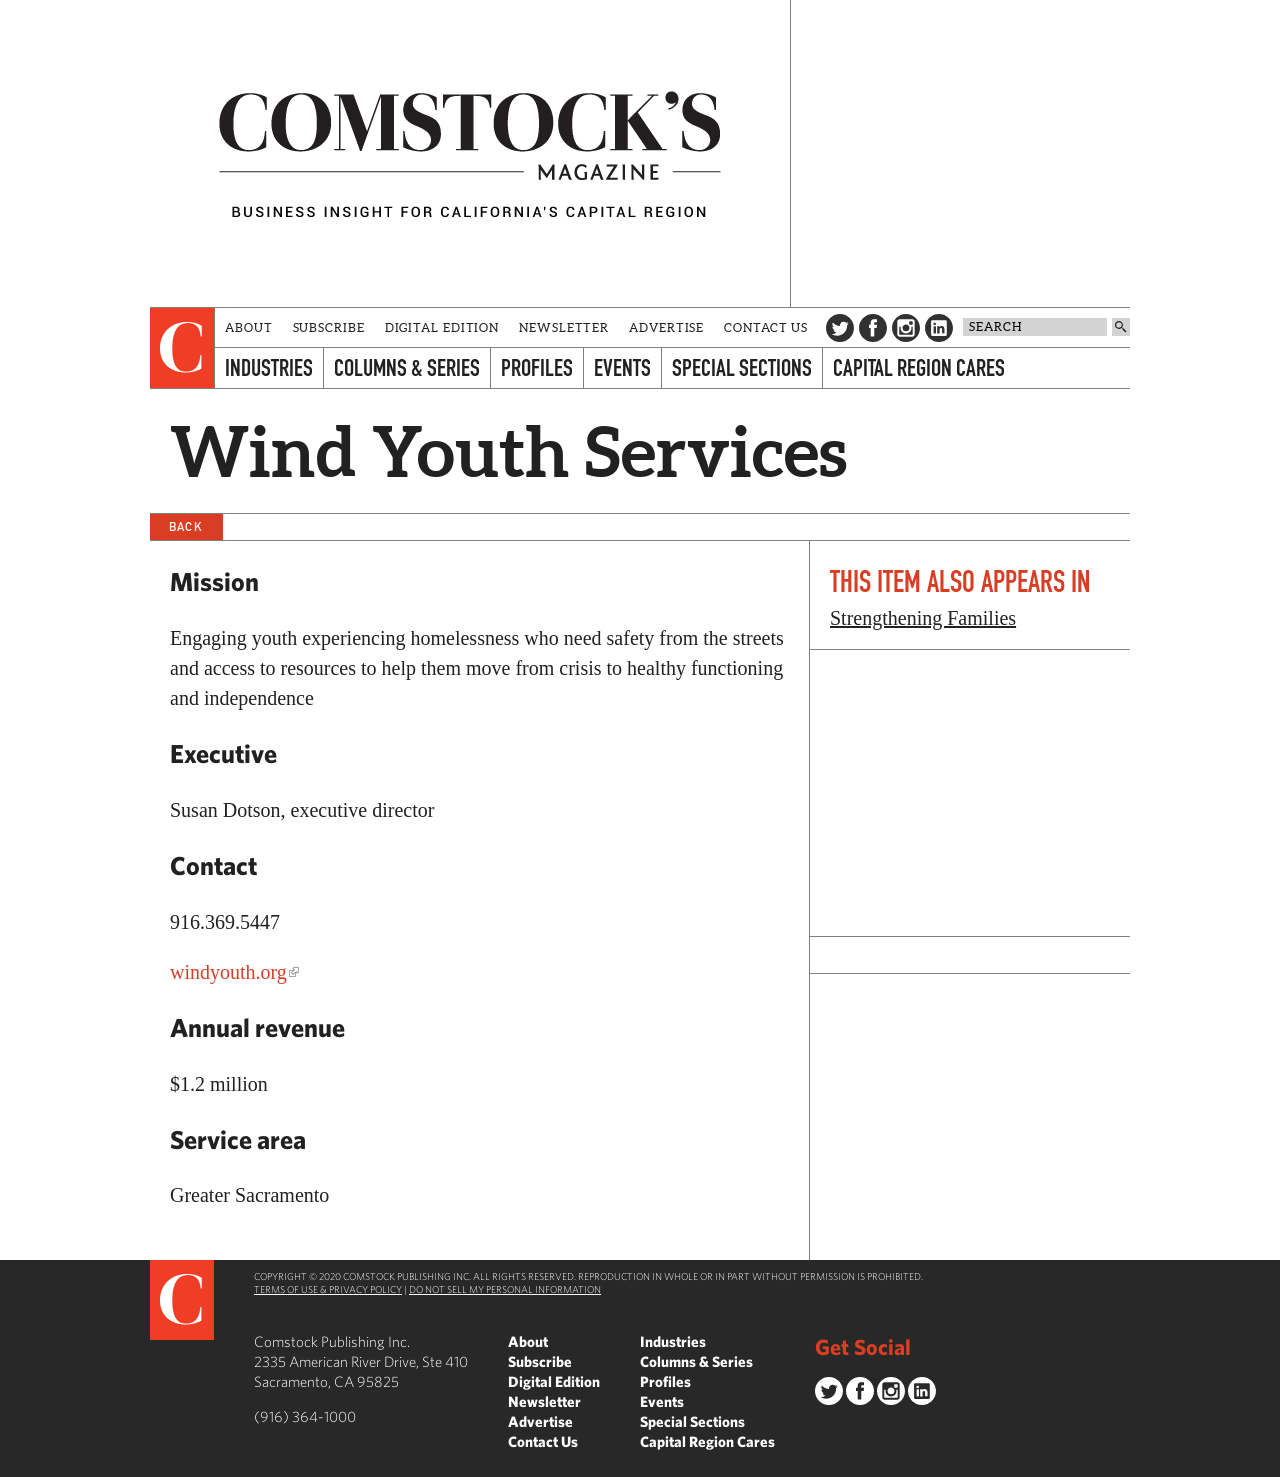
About (249, 327)
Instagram (906, 328)
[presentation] (182, 348)
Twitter (840, 328)
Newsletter (564, 327)
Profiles (537, 367)
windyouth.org (228, 972)
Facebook (873, 328)
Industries (269, 367)
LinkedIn (939, 328)
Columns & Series (407, 367)
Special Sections (742, 367)
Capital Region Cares (919, 367)
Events (622, 367)
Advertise (666, 327)
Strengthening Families (923, 618)
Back (186, 526)
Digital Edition (442, 327)
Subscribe (329, 327)
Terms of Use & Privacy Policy (328, 1289)
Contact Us (766, 327)
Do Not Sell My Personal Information (505, 1289)
